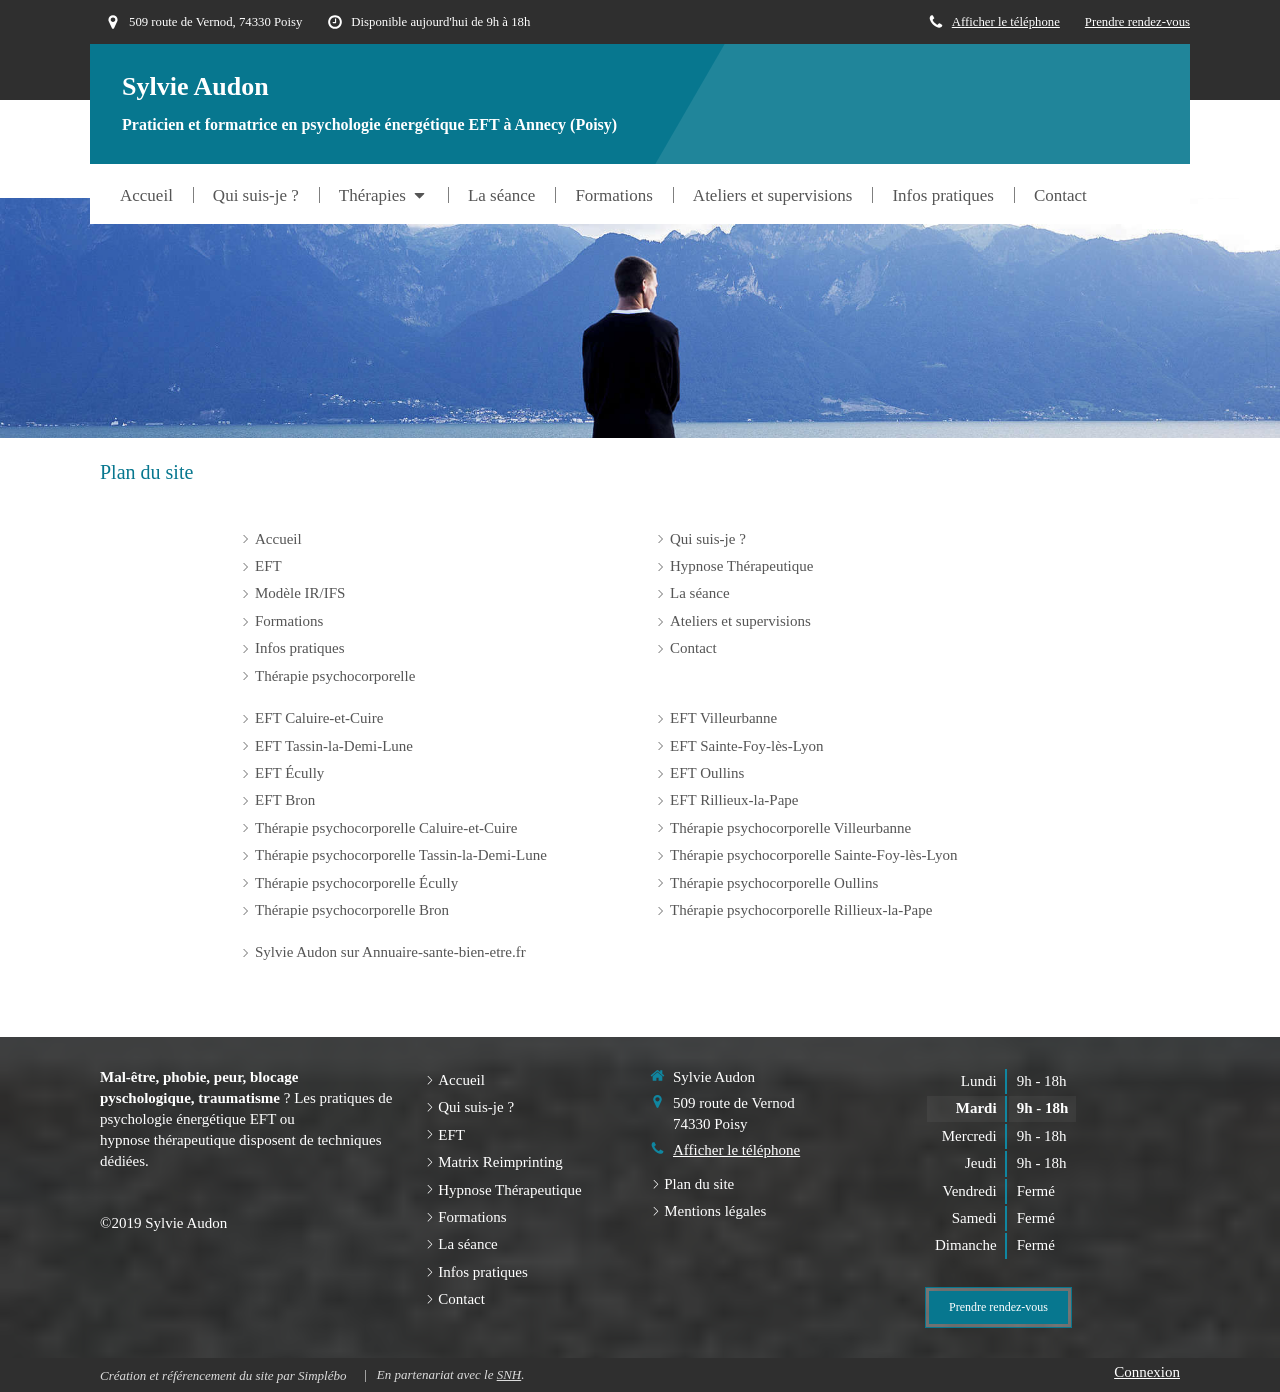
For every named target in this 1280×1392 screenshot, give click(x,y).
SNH (509, 1374)
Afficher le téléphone (1006, 22)
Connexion (1147, 1372)
